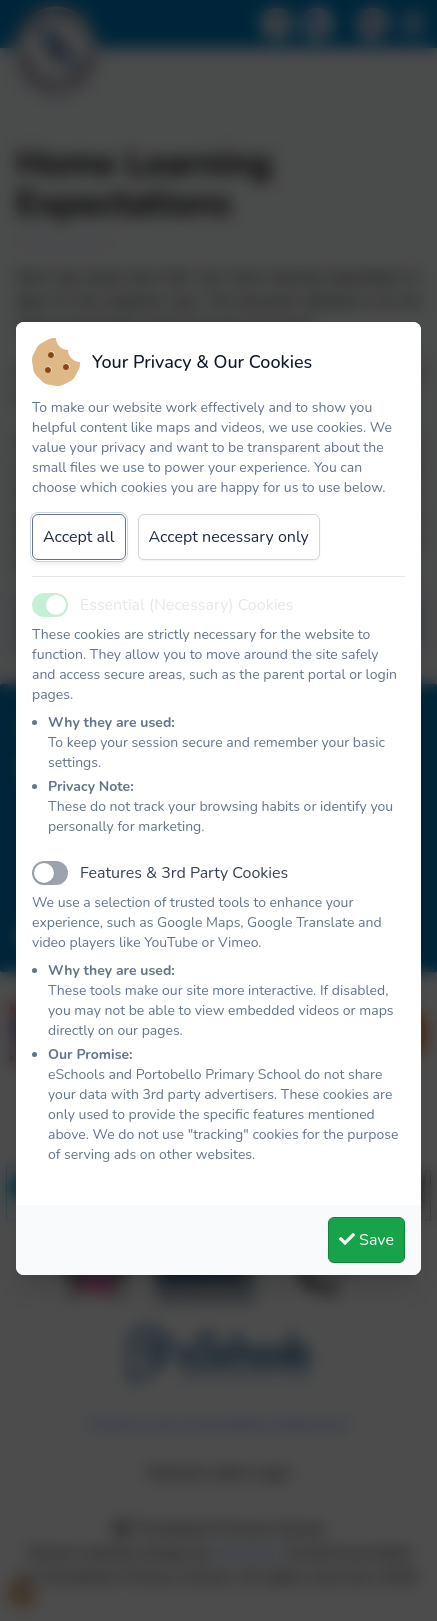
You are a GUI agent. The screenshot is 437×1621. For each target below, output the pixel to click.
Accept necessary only (229, 537)
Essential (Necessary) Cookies (187, 605)
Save (366, 1240)
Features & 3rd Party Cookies (184, 873)
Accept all (79, 537)
